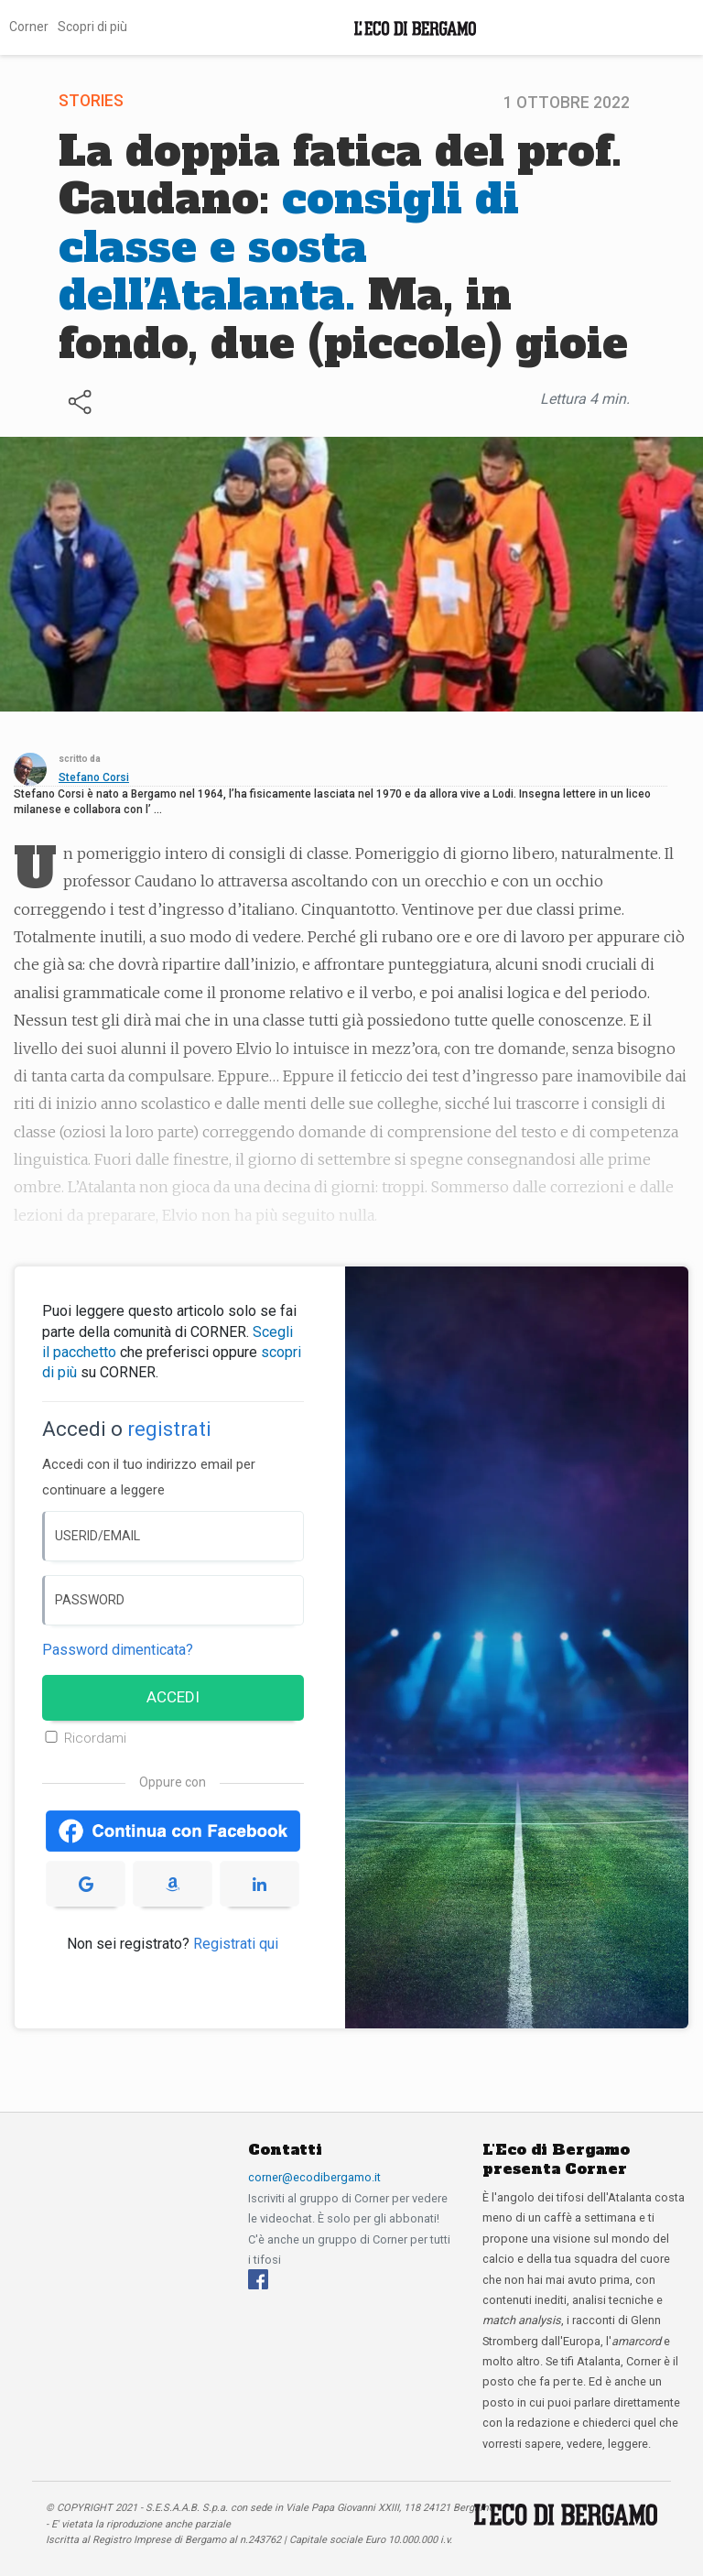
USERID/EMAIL (97, 1535)
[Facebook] (258, 2279)
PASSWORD (89, 1599)
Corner (29, 26)
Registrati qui (235, 1943)
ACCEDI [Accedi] (173, 1697)
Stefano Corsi (94, 777)
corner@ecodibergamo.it (314, 2177)
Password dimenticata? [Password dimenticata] (117, 1649)
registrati (169, 1429)
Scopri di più (92, 26)
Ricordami (95, 1738)
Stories (91, 101)
